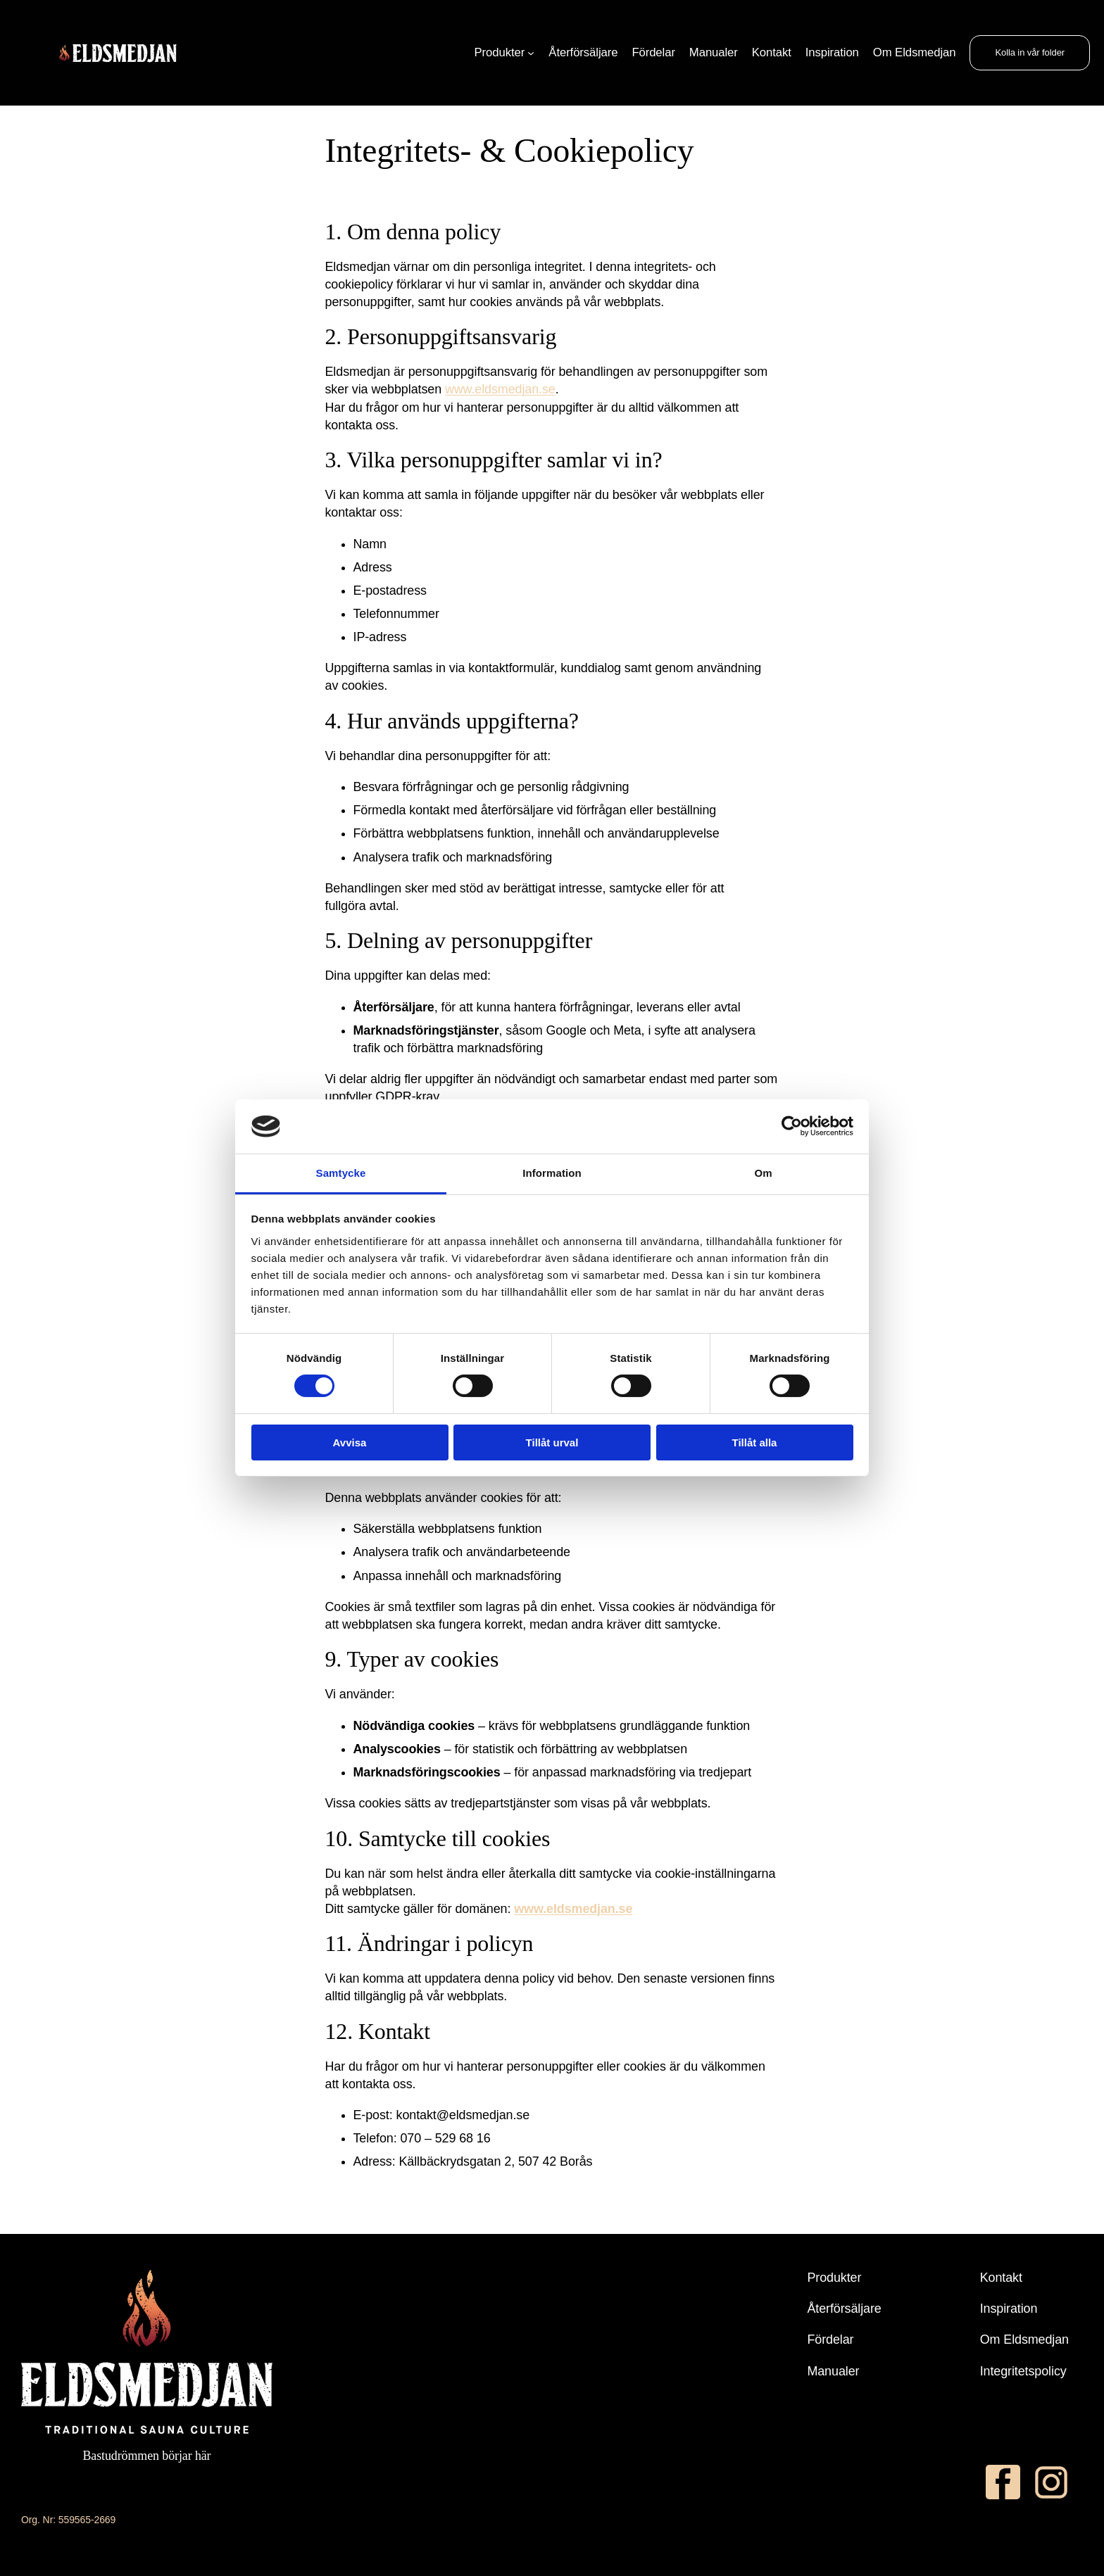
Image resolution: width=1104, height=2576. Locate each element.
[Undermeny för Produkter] (530, 52)
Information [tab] (552, 1173)
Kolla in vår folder (1030, 52)
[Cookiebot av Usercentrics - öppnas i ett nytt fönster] (791, 1126)
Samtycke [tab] (341, 1173)
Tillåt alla (754, 1442)
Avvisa (350, 1442)
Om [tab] (763, 1173)
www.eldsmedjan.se (500, 389)
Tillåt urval (552, 1442)
